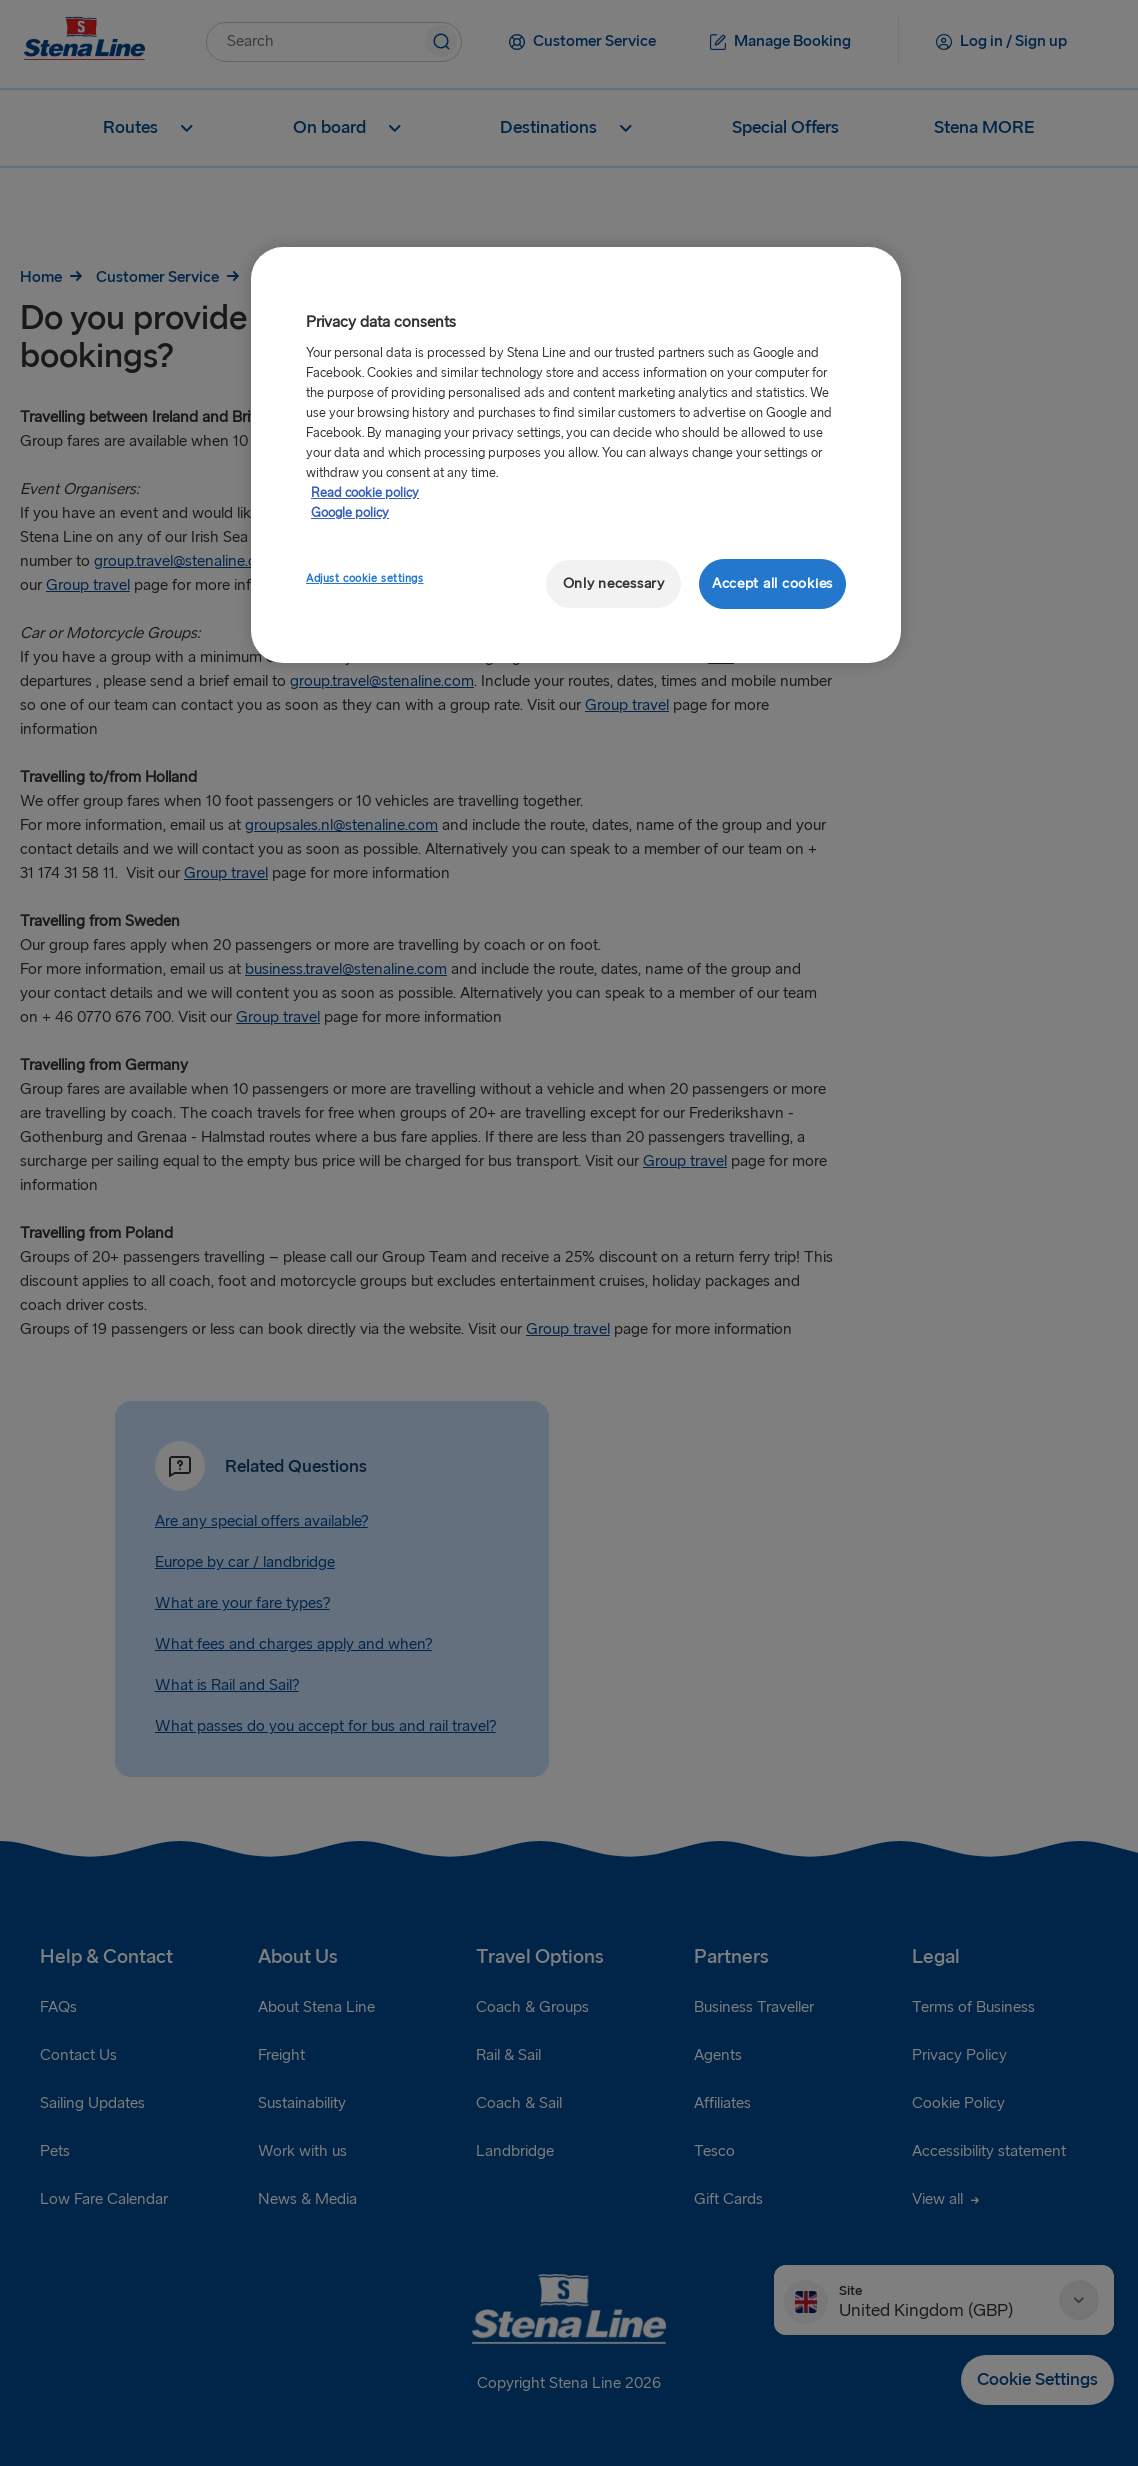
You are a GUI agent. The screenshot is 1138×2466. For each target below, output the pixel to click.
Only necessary (614, 583)
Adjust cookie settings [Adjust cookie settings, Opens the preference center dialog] (365, 578)
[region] (576, 455)
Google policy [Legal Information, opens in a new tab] (350, 513)
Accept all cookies (772, 583)
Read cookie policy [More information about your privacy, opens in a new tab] (365, 493)
